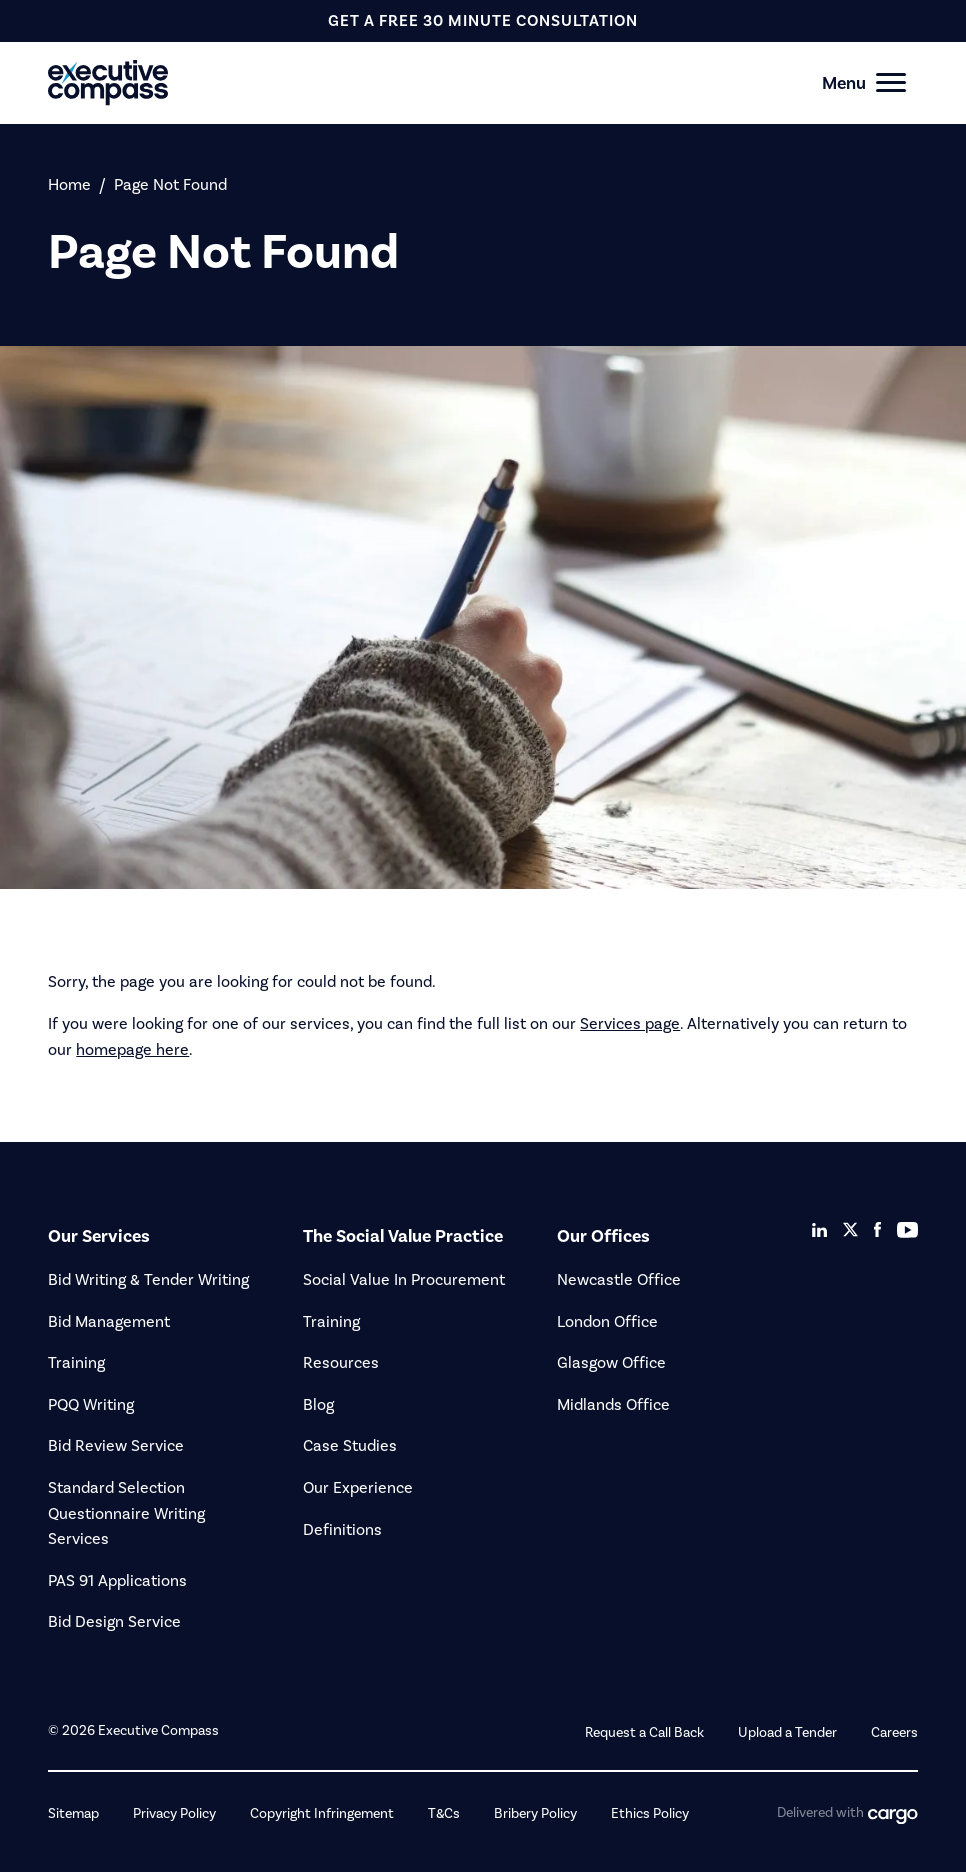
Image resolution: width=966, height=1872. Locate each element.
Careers (894, 1732)
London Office (607, 1321)
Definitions (342, 1529)
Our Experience (358, 1487)
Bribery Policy (535, 1813)
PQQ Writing (91, 1404)
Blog (318, 1404)
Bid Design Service (114, 1621)
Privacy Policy (174, 1813)
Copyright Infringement (322, 1813)
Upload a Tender (787, 1732)
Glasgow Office (611, 1362)
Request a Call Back (644, 1732)
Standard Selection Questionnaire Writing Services (126, 1513)
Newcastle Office (619, 1279)
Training (76, 1362)
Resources (341, 1362)
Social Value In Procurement (404, 1279)
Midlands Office (613, 1404)
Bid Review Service (116, 1445)
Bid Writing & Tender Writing (148, 1279)
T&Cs (444, 1813)
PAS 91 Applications (117, 1580)
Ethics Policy (650, 1813)
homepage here (132, 1049)
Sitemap (73, 1813)
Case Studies (350, 1445)
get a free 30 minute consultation (483, 20)
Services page (630, 1023)
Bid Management (109, 1321)
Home (69, 184)
